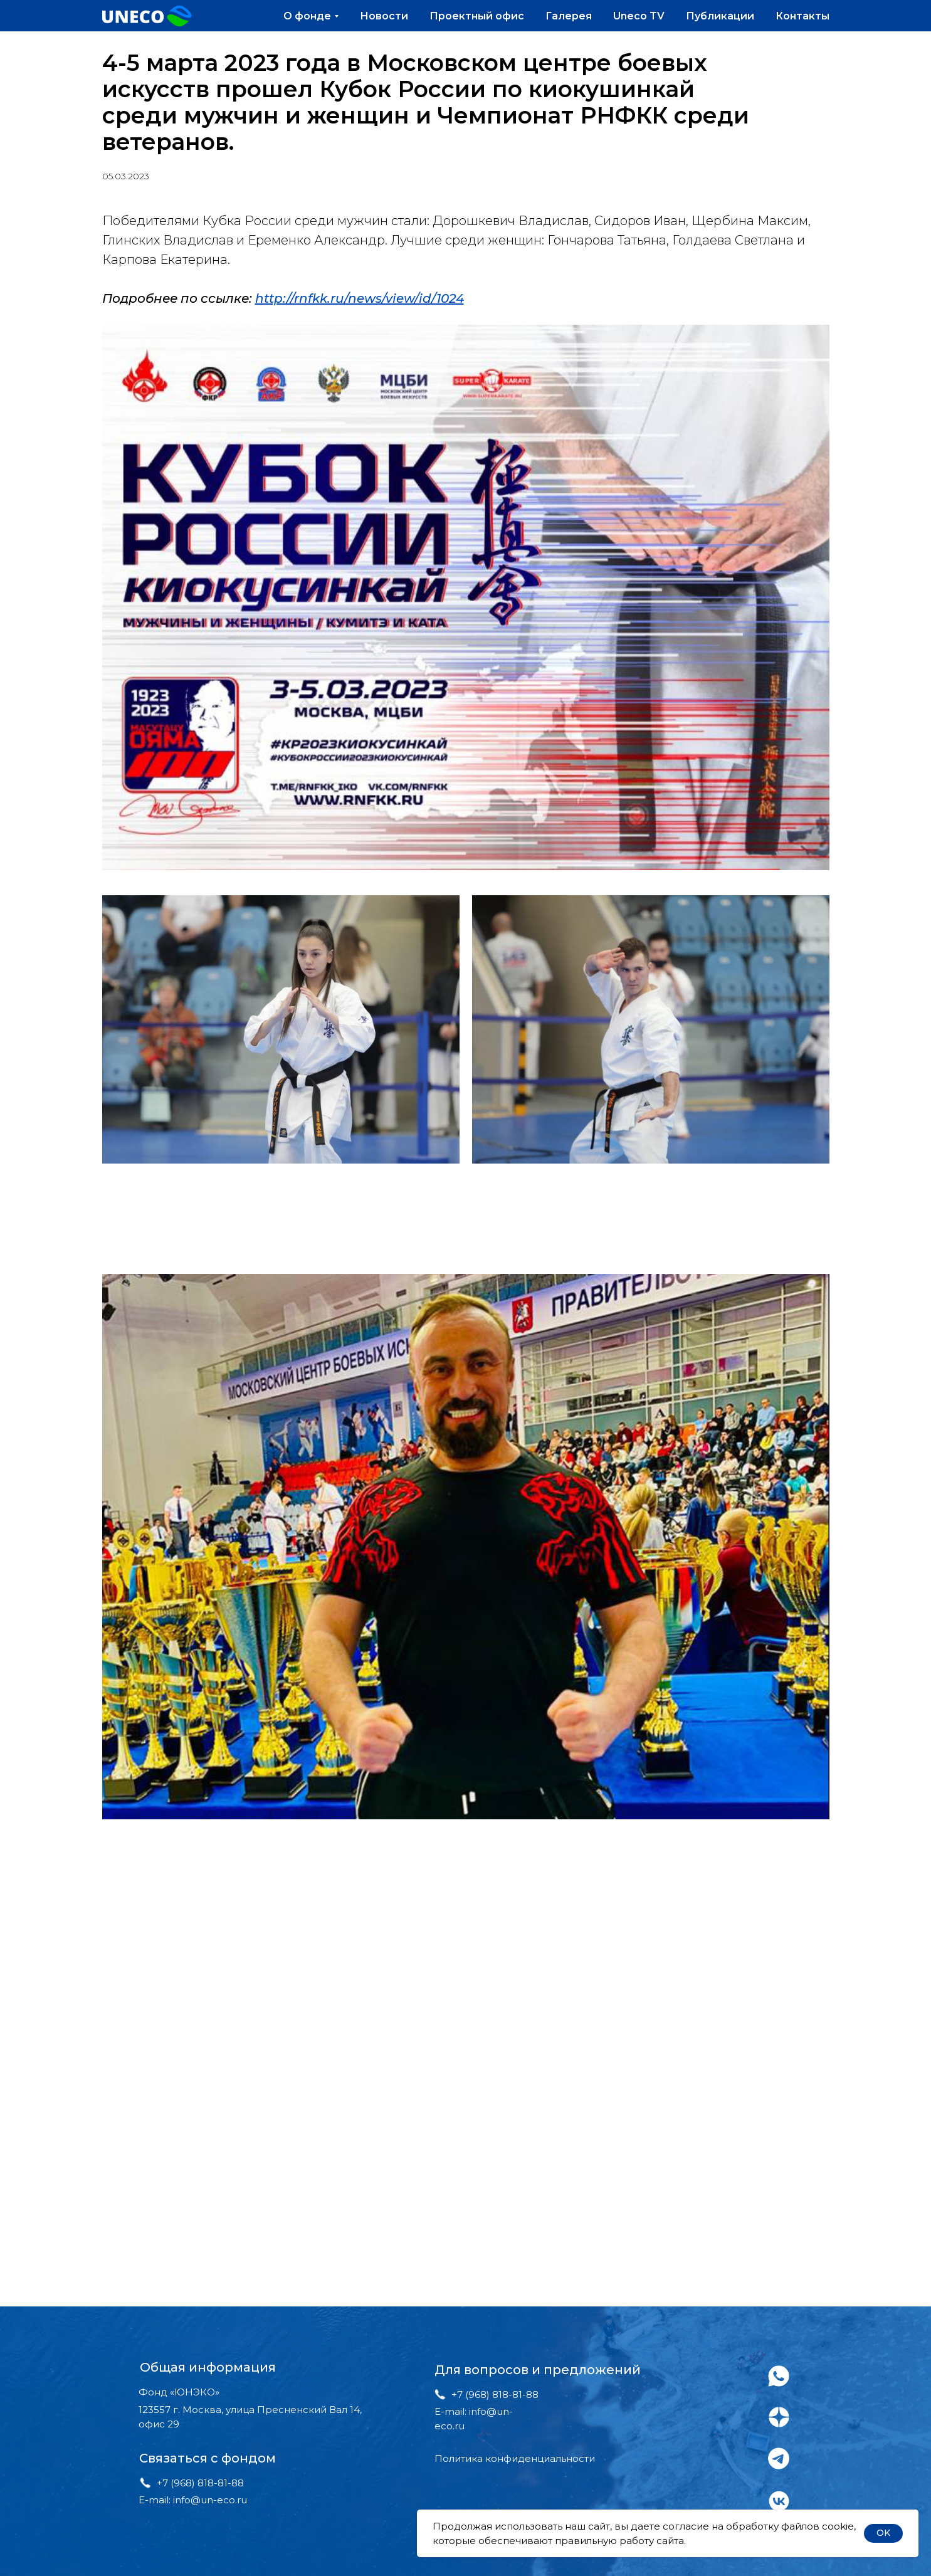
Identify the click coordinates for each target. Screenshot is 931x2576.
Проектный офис (476, 16)
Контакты (802, 16)
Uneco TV (639, 16)
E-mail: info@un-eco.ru (193, 2500)
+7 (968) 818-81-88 (200, 2483)
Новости (384, 16)
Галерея (568, 16)
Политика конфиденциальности (514, 2458)
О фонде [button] (307, 16)
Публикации (720, 16)
